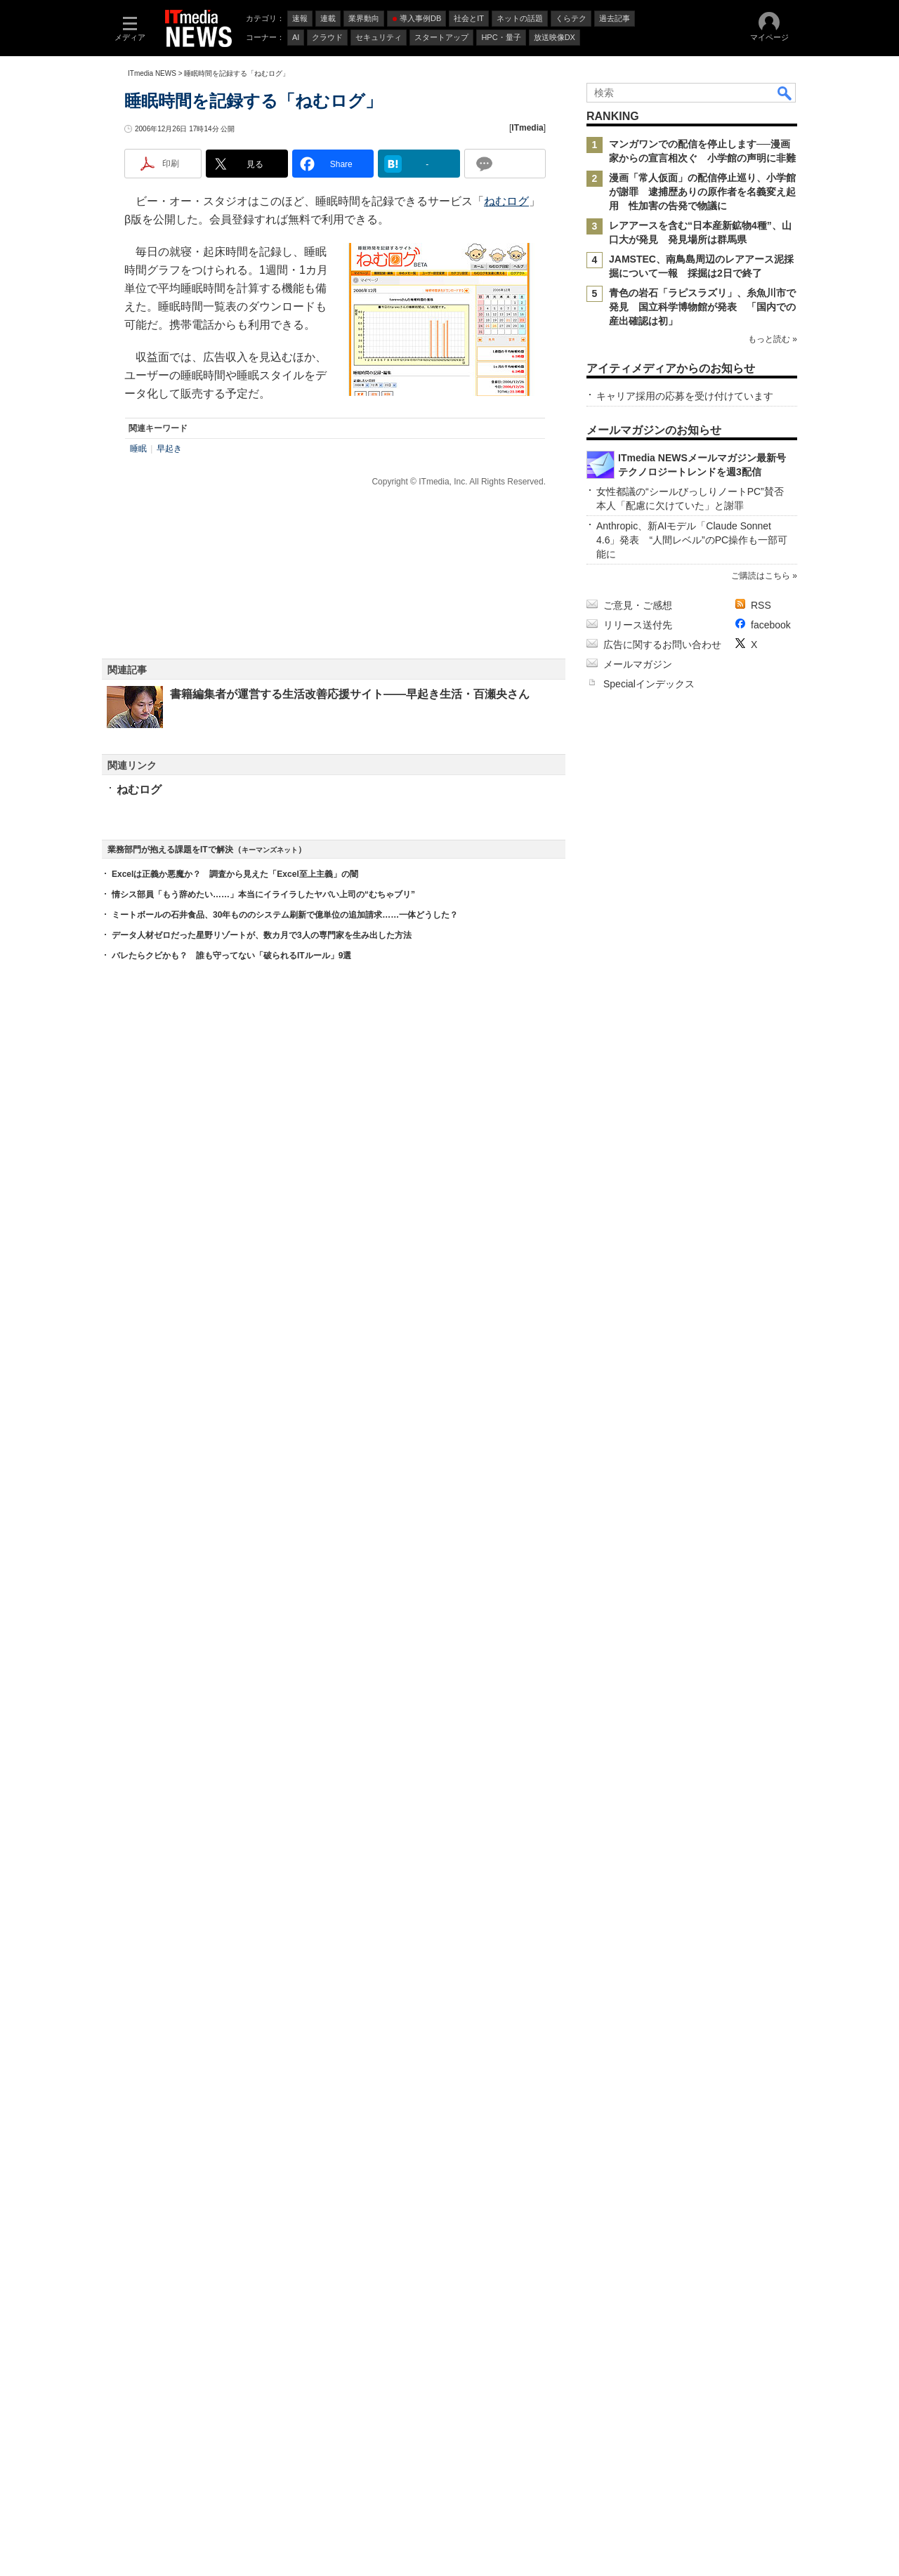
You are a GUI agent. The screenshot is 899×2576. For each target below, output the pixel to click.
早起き (169, 685)
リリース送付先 (637, 2080)
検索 (785, 281)
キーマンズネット (270, 1603)
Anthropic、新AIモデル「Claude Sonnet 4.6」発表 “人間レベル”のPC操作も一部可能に (691, 1995)
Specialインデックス (649, 2139)
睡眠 (138, 685)
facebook (771, 2080)
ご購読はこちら (760, 2031)
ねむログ (506, 438)
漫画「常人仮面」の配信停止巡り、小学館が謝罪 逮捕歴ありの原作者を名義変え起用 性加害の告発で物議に (702, 379)
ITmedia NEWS (152, 261)
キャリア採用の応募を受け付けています (684, 815)
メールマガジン (637, 2119)
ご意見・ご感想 (637, 2060)
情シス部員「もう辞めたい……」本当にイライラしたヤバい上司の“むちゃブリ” (263, 1648)
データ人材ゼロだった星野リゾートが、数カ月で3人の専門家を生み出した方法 (262, 1688)
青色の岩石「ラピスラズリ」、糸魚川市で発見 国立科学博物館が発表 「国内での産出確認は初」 (702, 495)
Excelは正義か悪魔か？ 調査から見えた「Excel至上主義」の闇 (235, 1627)
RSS (761, 2060)
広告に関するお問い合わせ (662, 2100)
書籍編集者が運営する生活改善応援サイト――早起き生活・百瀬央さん (350, 931)
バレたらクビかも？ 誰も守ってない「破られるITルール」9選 (231, 1709)
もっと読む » (772, 567)
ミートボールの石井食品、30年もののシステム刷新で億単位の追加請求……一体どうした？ (285, 1668)
